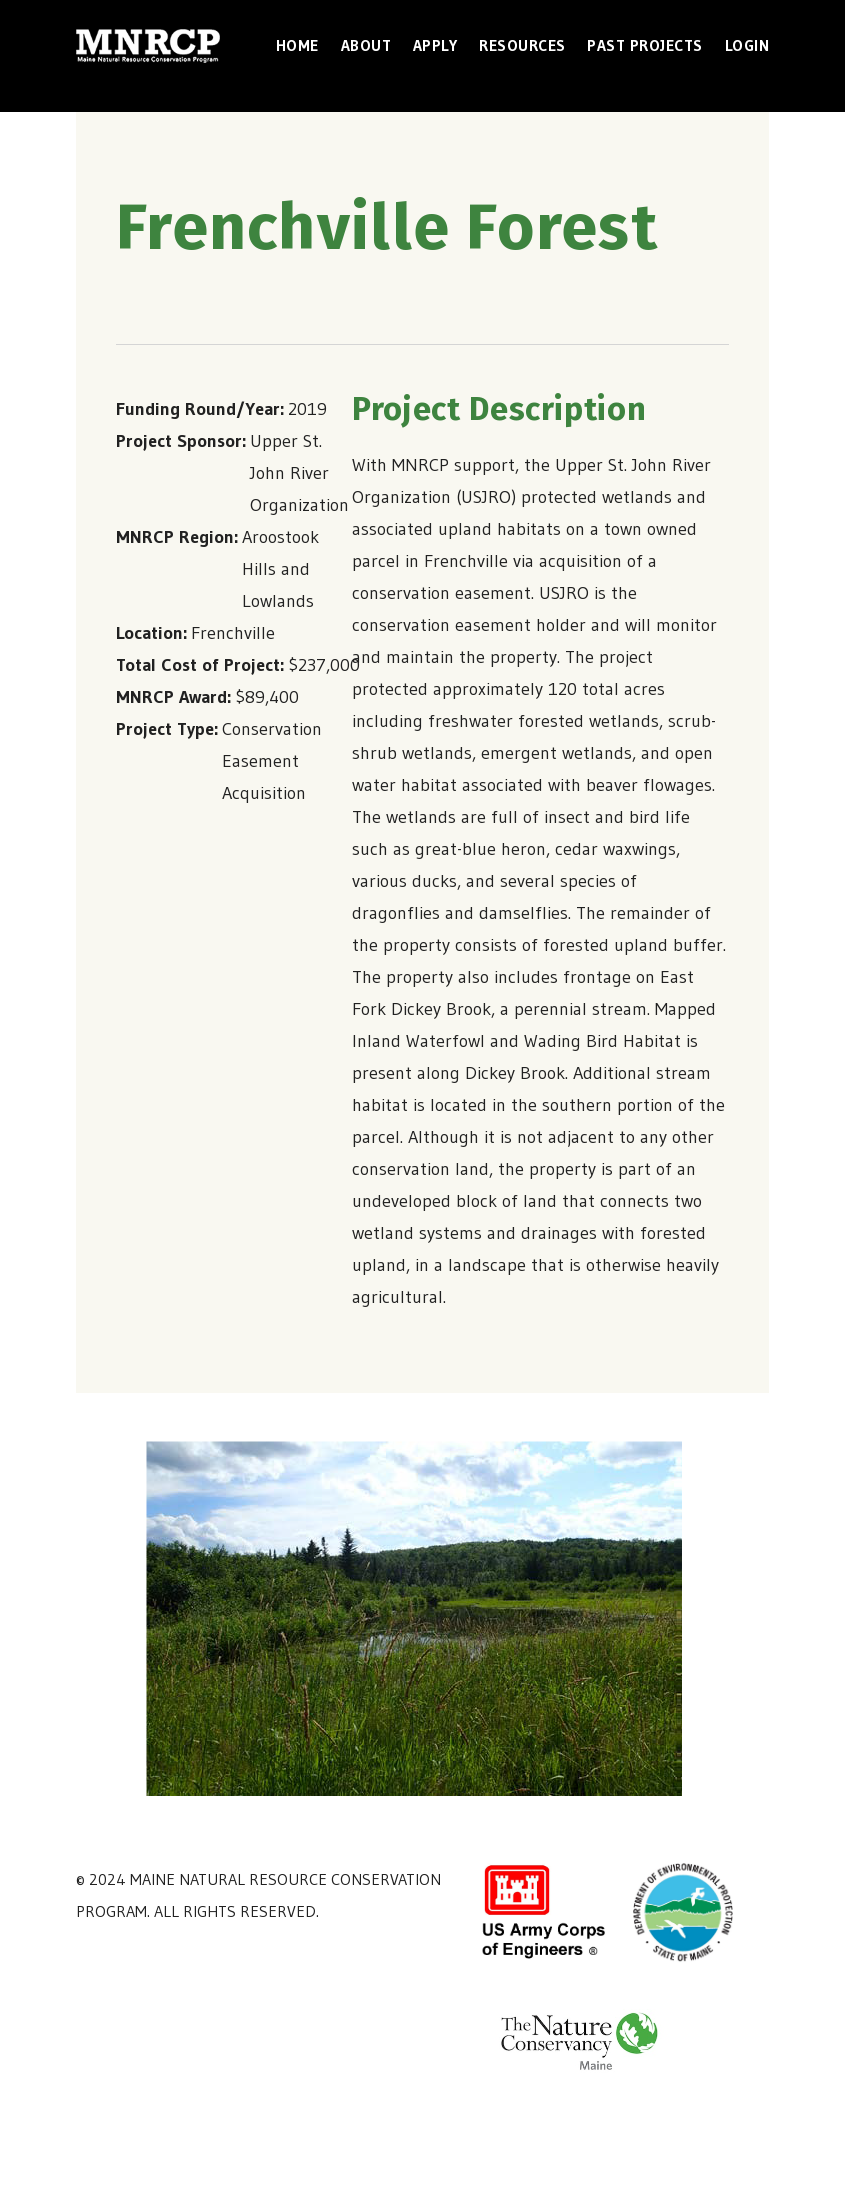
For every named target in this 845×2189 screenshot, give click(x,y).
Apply (435, 45)
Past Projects (645, 45)
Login (747, 45)
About (366, 45)
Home (297, 45)
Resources (522, 45)
